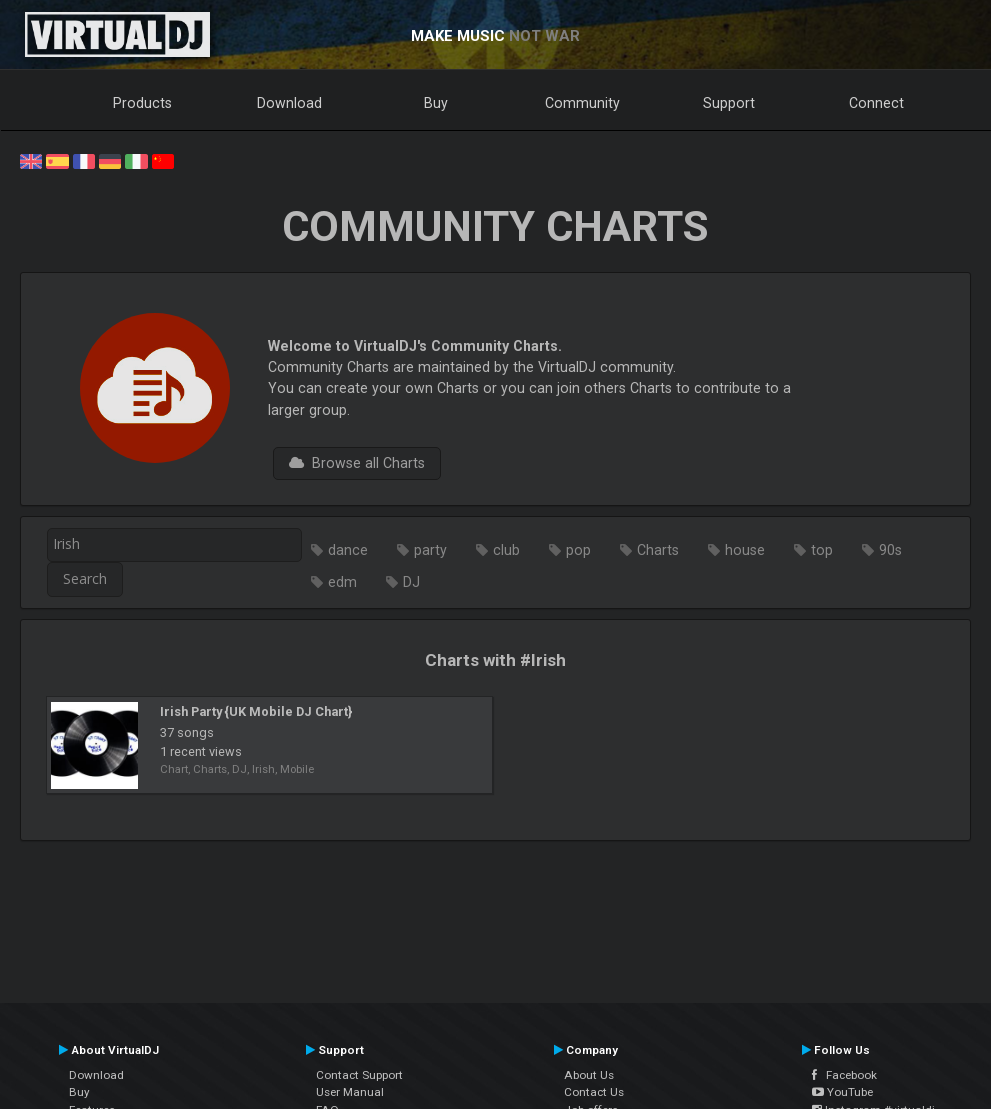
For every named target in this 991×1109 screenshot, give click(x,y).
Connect (876, 103)
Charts (658, 550)
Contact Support (359, 1075)
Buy (436, 103)
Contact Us (594, 1092)
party (430, 550)
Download (289, 103)
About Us (589, 1075)
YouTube (842, 1092)
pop (578, 550)
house (745, 550)
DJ (411, 582)
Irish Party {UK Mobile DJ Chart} (256, 711)
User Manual (350, 1092)
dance (348, 550)
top (822, 550)
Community (582, 103)
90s (890, 550)
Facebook (844, 1075)
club (506, 550)
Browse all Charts (357, 463)
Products (142, 103)
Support (729, 103)
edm (342, 582)
